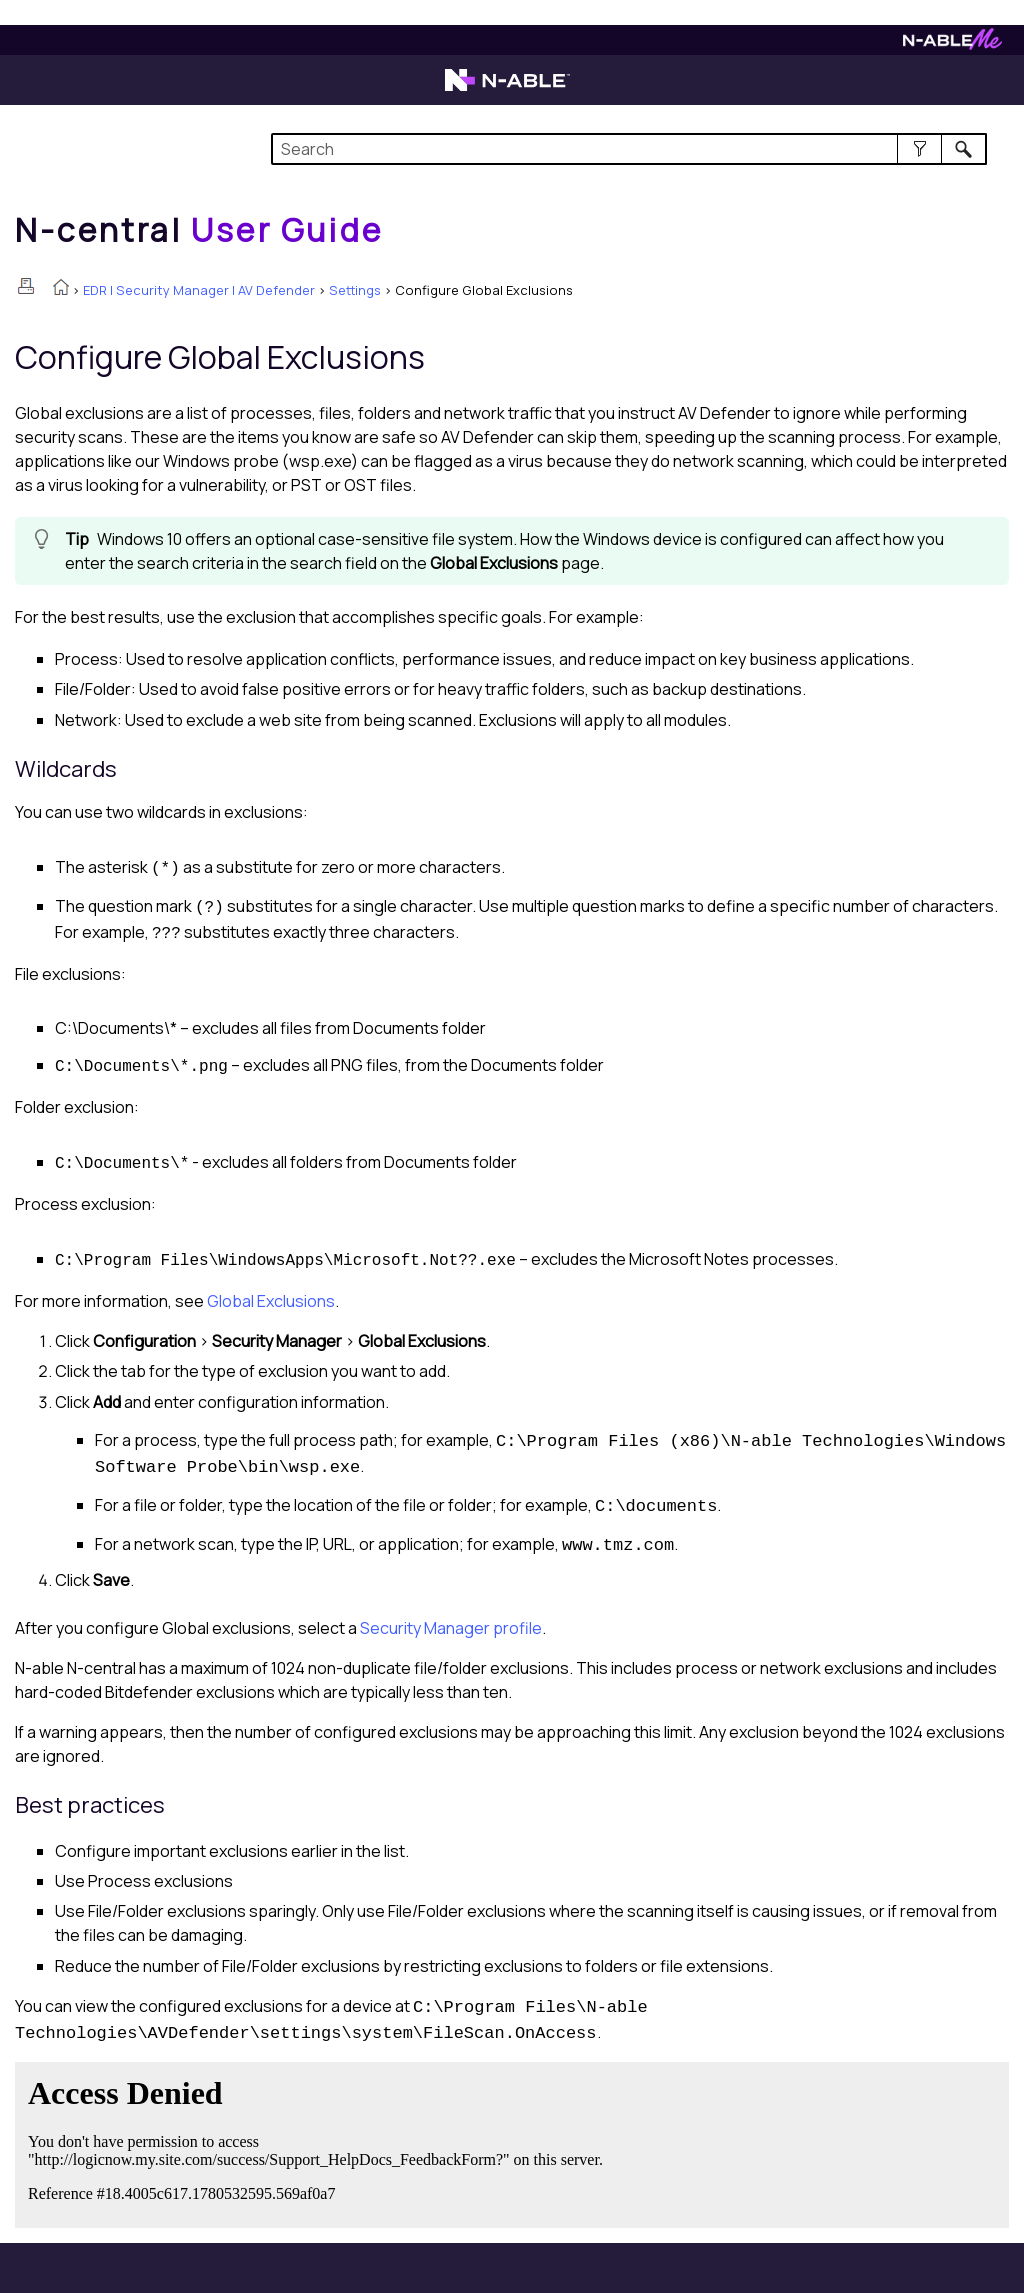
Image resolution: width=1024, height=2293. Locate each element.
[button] (919, 149)
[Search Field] (629, 149)
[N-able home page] (507, 89)
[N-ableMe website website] (952, 44)
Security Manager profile (451, 1628)
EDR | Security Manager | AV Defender (199, 290)
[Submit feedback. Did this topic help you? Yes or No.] (320, 2142)
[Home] (199, 230)
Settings (355, 290)
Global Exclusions (271, 1301)
